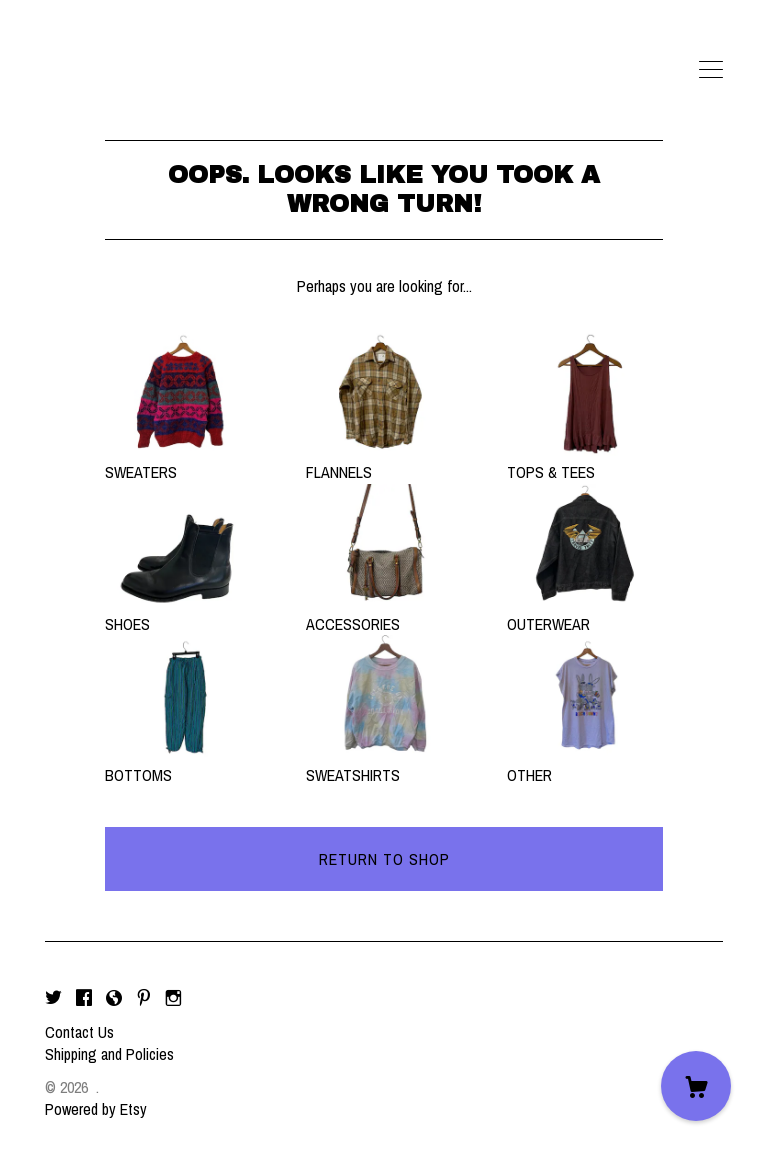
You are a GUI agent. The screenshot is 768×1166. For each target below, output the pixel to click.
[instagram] (173, 998)
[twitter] (53, 998)
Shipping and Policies (109, 1054)
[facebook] (84, 998)
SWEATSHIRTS (384, 764)
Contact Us (79, 1032)
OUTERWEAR (585, 612)
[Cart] (696, 1086)
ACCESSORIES (384, 612)
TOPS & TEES (585, 461)
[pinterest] (144, 998)
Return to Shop (384, 859)
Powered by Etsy (96, 1109)
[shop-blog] (114, 998)
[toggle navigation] (711, 70)
